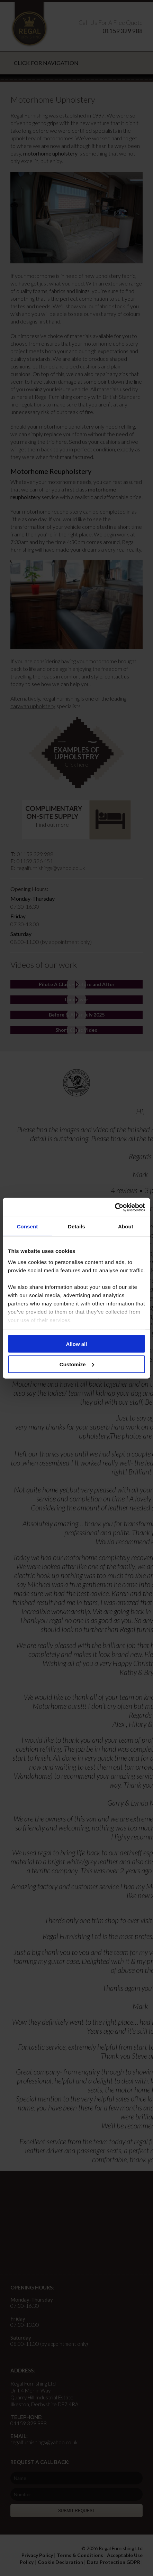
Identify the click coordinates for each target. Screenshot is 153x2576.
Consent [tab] (27, 1226)
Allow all (76, 1344)
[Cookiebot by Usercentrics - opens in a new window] (114, 1207)
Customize (77, 1364)
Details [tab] (76, 1226)
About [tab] (125, 1226)
